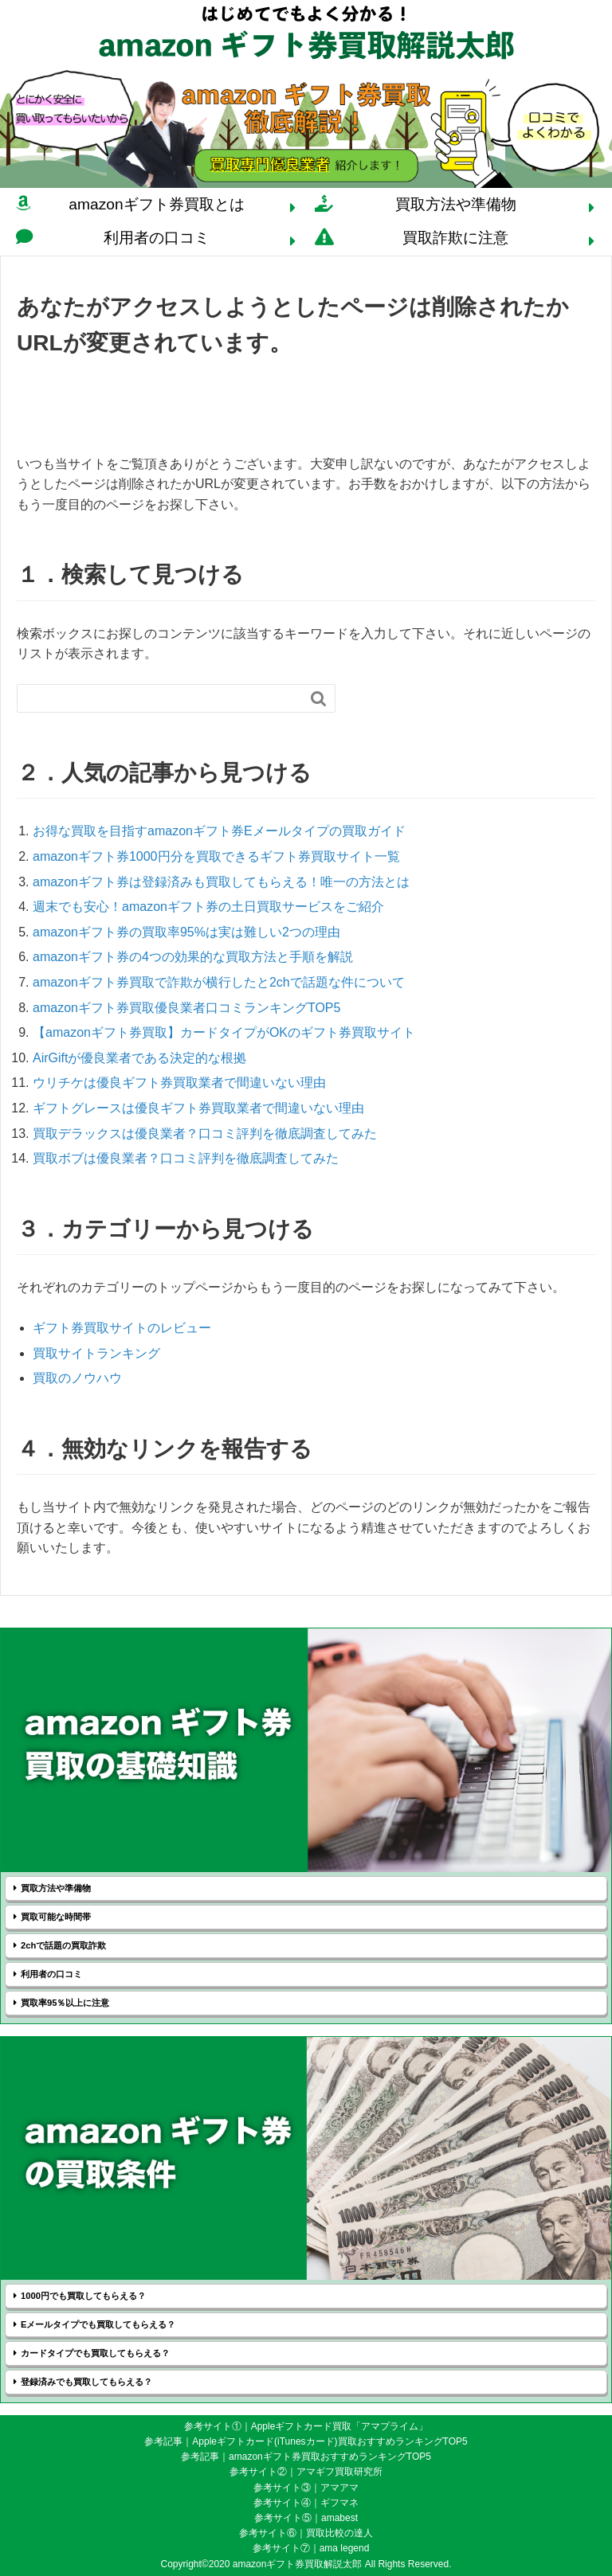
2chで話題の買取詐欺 (63, 1945)
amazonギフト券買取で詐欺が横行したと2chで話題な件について (219, 982)
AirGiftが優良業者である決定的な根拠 (139, 1058)
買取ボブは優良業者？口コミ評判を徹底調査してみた (186, 1158)
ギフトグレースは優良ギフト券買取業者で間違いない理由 (198, 1108)
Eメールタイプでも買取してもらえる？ (98, 2324)
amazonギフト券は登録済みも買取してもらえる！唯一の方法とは (221, 882)
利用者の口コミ (157, 237)
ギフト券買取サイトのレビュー (122, 1328)
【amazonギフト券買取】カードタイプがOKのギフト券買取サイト (224, 1032)
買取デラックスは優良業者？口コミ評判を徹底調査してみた (205, 1133)
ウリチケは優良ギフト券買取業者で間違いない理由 (179, 1082)
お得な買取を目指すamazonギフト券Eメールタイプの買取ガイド (219, 831)
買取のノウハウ (77, 1378)
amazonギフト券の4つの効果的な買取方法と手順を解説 (193, 957)
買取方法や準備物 (455, 204)
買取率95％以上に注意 (65, 2002)
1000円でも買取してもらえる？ (83, 2295)
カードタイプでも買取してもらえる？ (95, 2353)
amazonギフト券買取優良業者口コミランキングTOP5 (186, 1007)
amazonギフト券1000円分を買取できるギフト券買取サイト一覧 (216, 856)
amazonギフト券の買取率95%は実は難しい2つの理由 (186, 932)
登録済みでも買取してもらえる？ (86, 2381)
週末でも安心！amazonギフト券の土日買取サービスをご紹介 (208, 906)
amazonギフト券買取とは (156, 204)
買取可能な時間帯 (56, 1916)
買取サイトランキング (96, 1353)
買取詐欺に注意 (455, 237)
